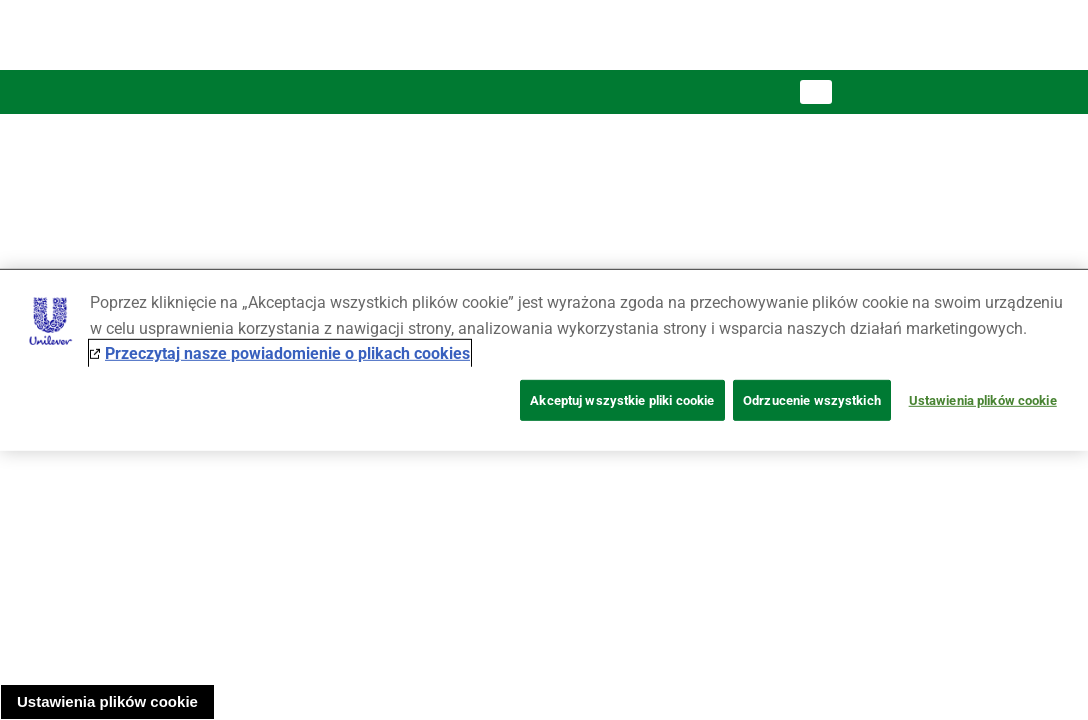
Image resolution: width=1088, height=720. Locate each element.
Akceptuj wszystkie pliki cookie (622, 400)
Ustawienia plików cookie (107, 701)
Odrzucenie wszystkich (812, 400)
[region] (544, 360)
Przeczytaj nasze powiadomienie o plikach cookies (287, 353)
